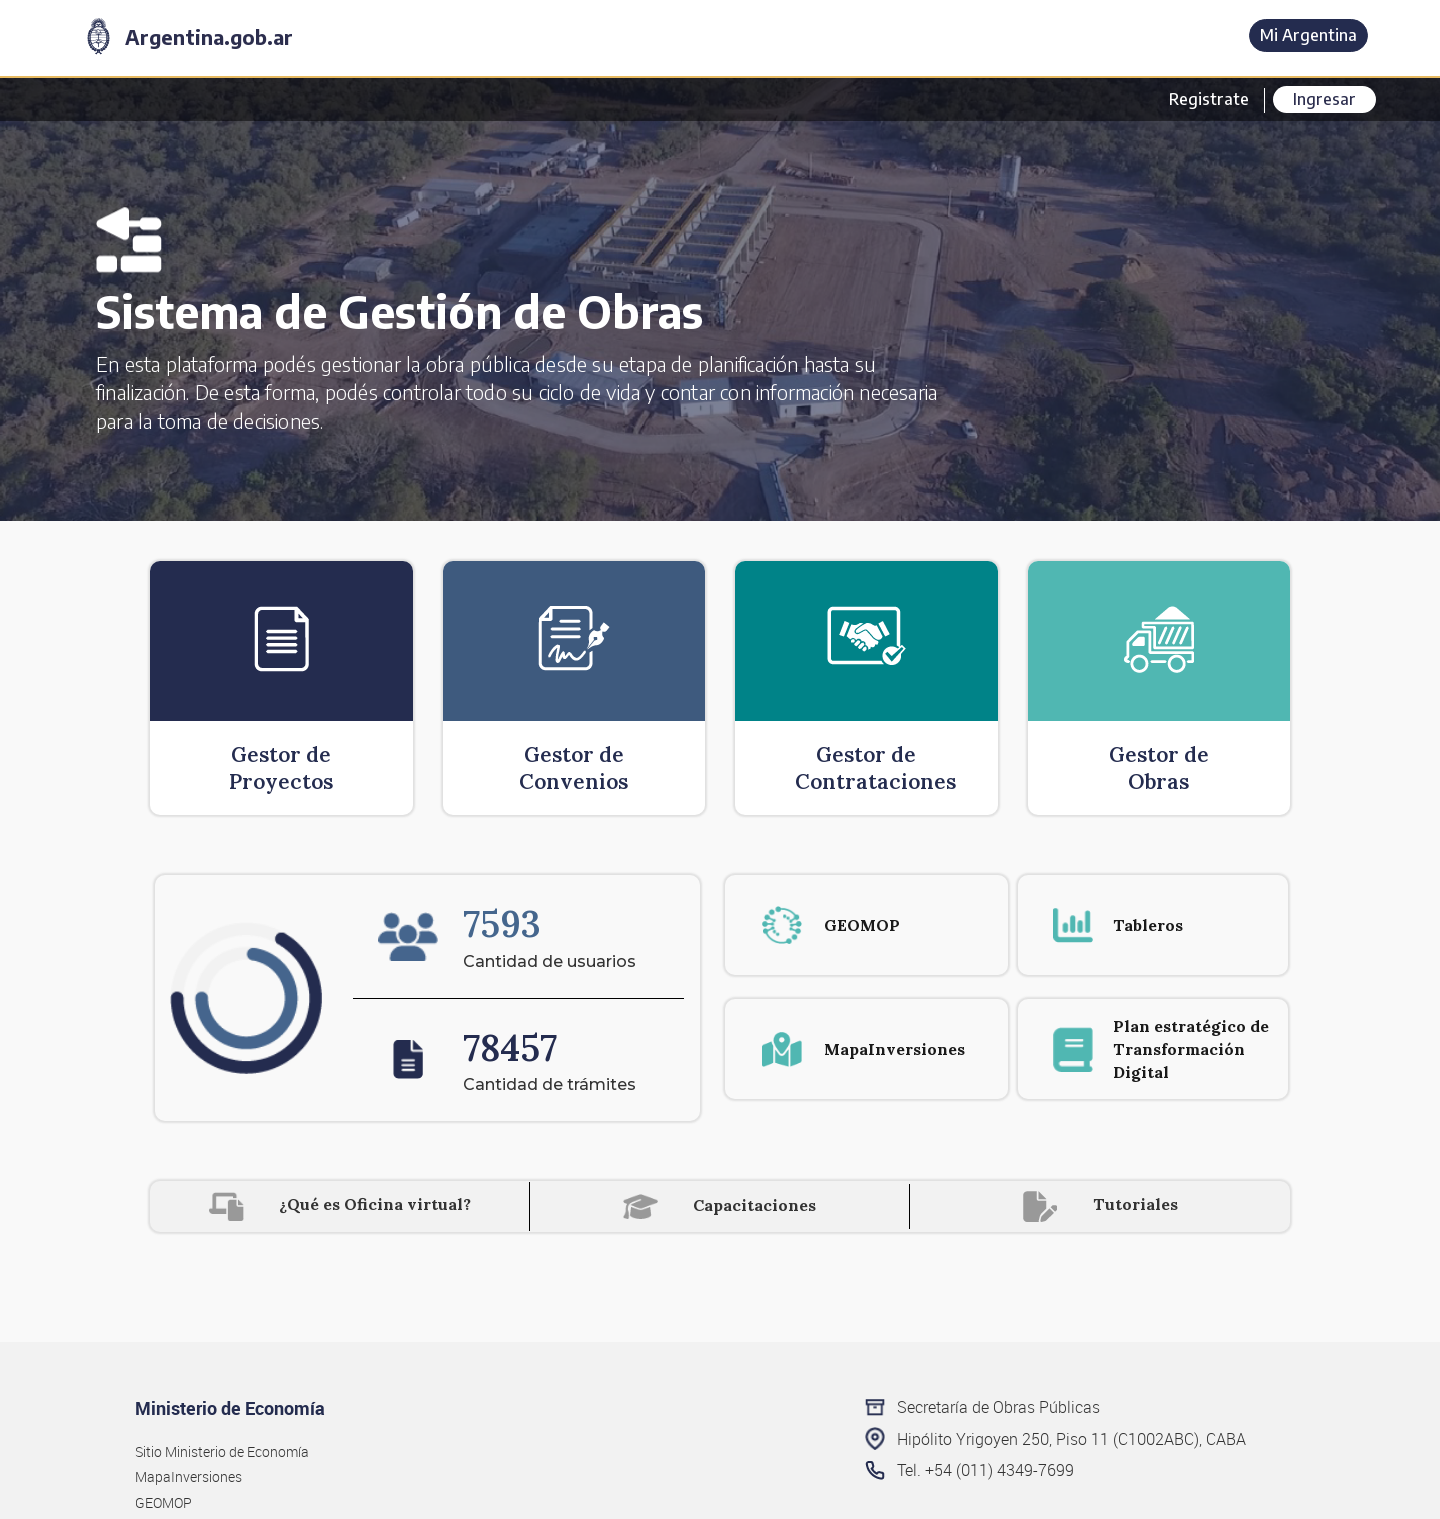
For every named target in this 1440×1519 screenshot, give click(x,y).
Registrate (1209, 99)
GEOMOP (163, 1502)
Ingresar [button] (1324, 99)
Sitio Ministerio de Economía (222, 1451)
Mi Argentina (1308, 35)
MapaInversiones (188, 1476)
